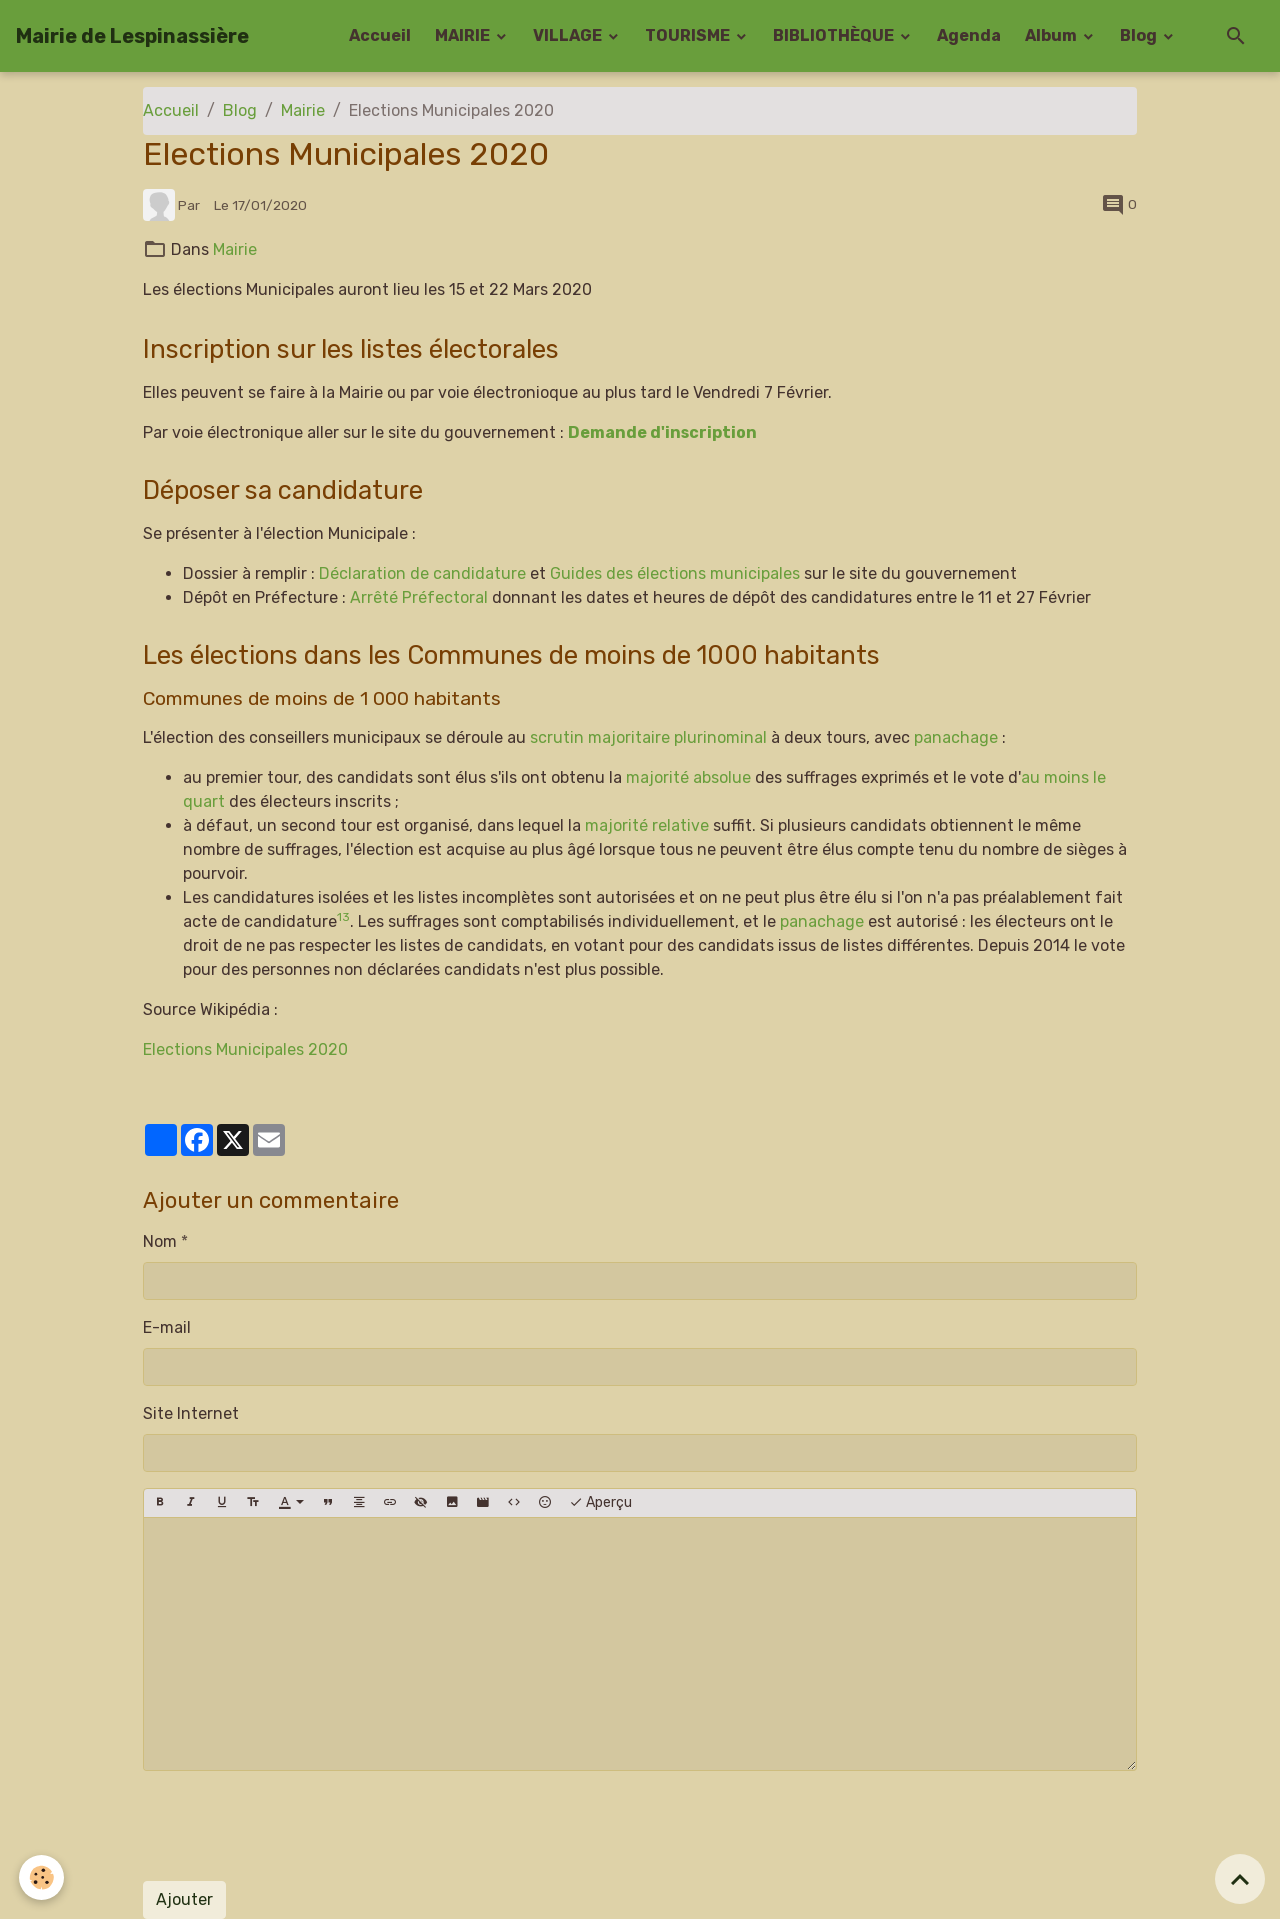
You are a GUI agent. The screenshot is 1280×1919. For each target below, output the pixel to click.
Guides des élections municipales (675, 573)
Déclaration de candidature (422, 573)
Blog (1140, 35)
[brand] (132, 36)
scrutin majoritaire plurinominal (648, 737)
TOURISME (689, 35)
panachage (956, 737)
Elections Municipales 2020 (245, 1049)
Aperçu (600, 1503)
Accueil (380, 35)
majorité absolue (688, 777)
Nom (160, 1241)
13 (343, 917)
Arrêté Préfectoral (419, 597)
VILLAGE (569, 35)
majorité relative (647, 825)
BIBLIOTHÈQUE (835, 35)
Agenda (969, 35)
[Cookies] (42, 1877)
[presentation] (295, 1826)
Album (1052, 35)
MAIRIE (464, 35)
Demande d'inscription (663, 432)
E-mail (167, 1327)
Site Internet (191, 1413)
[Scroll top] (1240, 1879)
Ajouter (184, 1899)
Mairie (303, 110)
